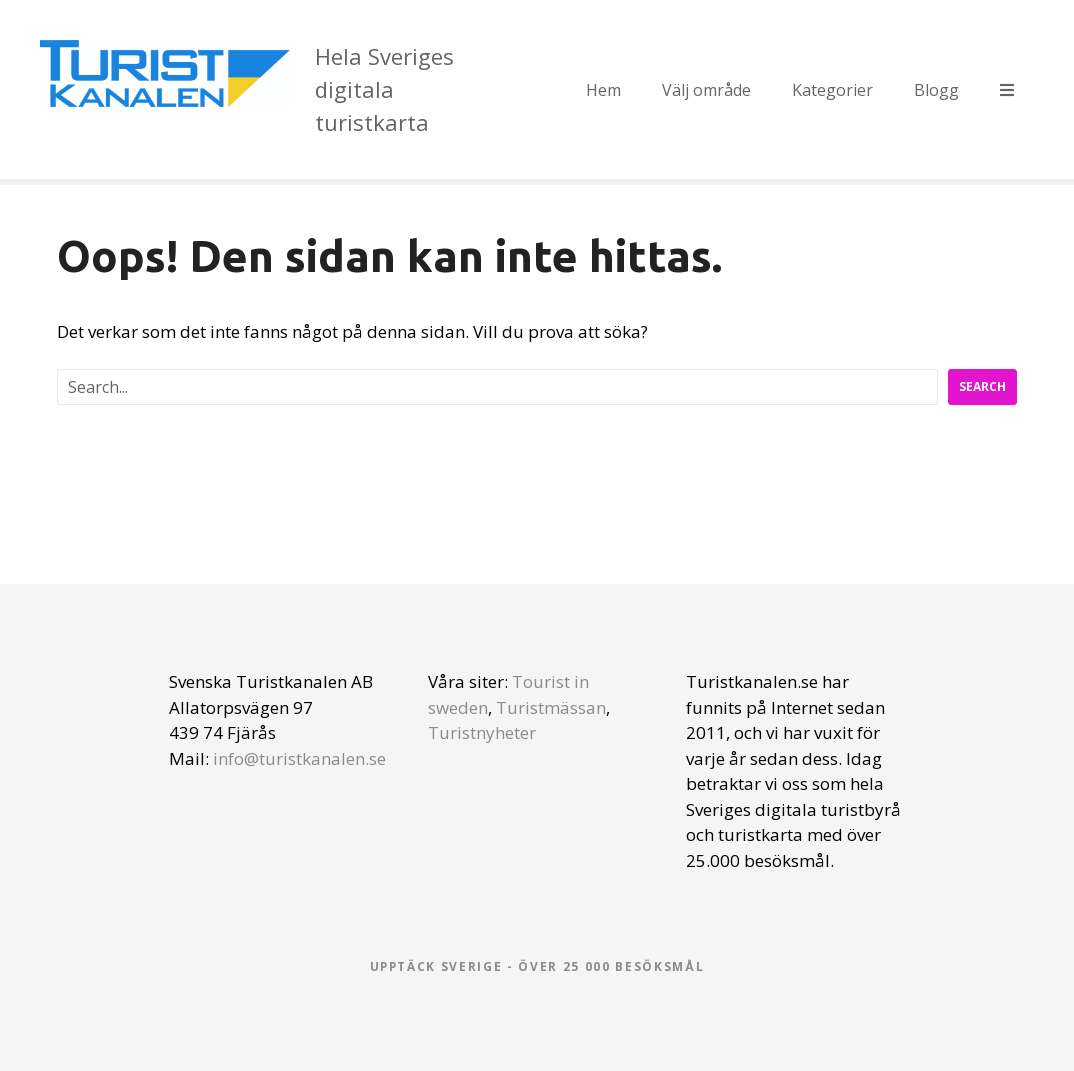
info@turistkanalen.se (299, 758)
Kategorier (832, 90)
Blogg (936, 90)
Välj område (706, 90)
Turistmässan (551, 707)
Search (982, 386)
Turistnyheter (482, 732)
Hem (603, 90)
